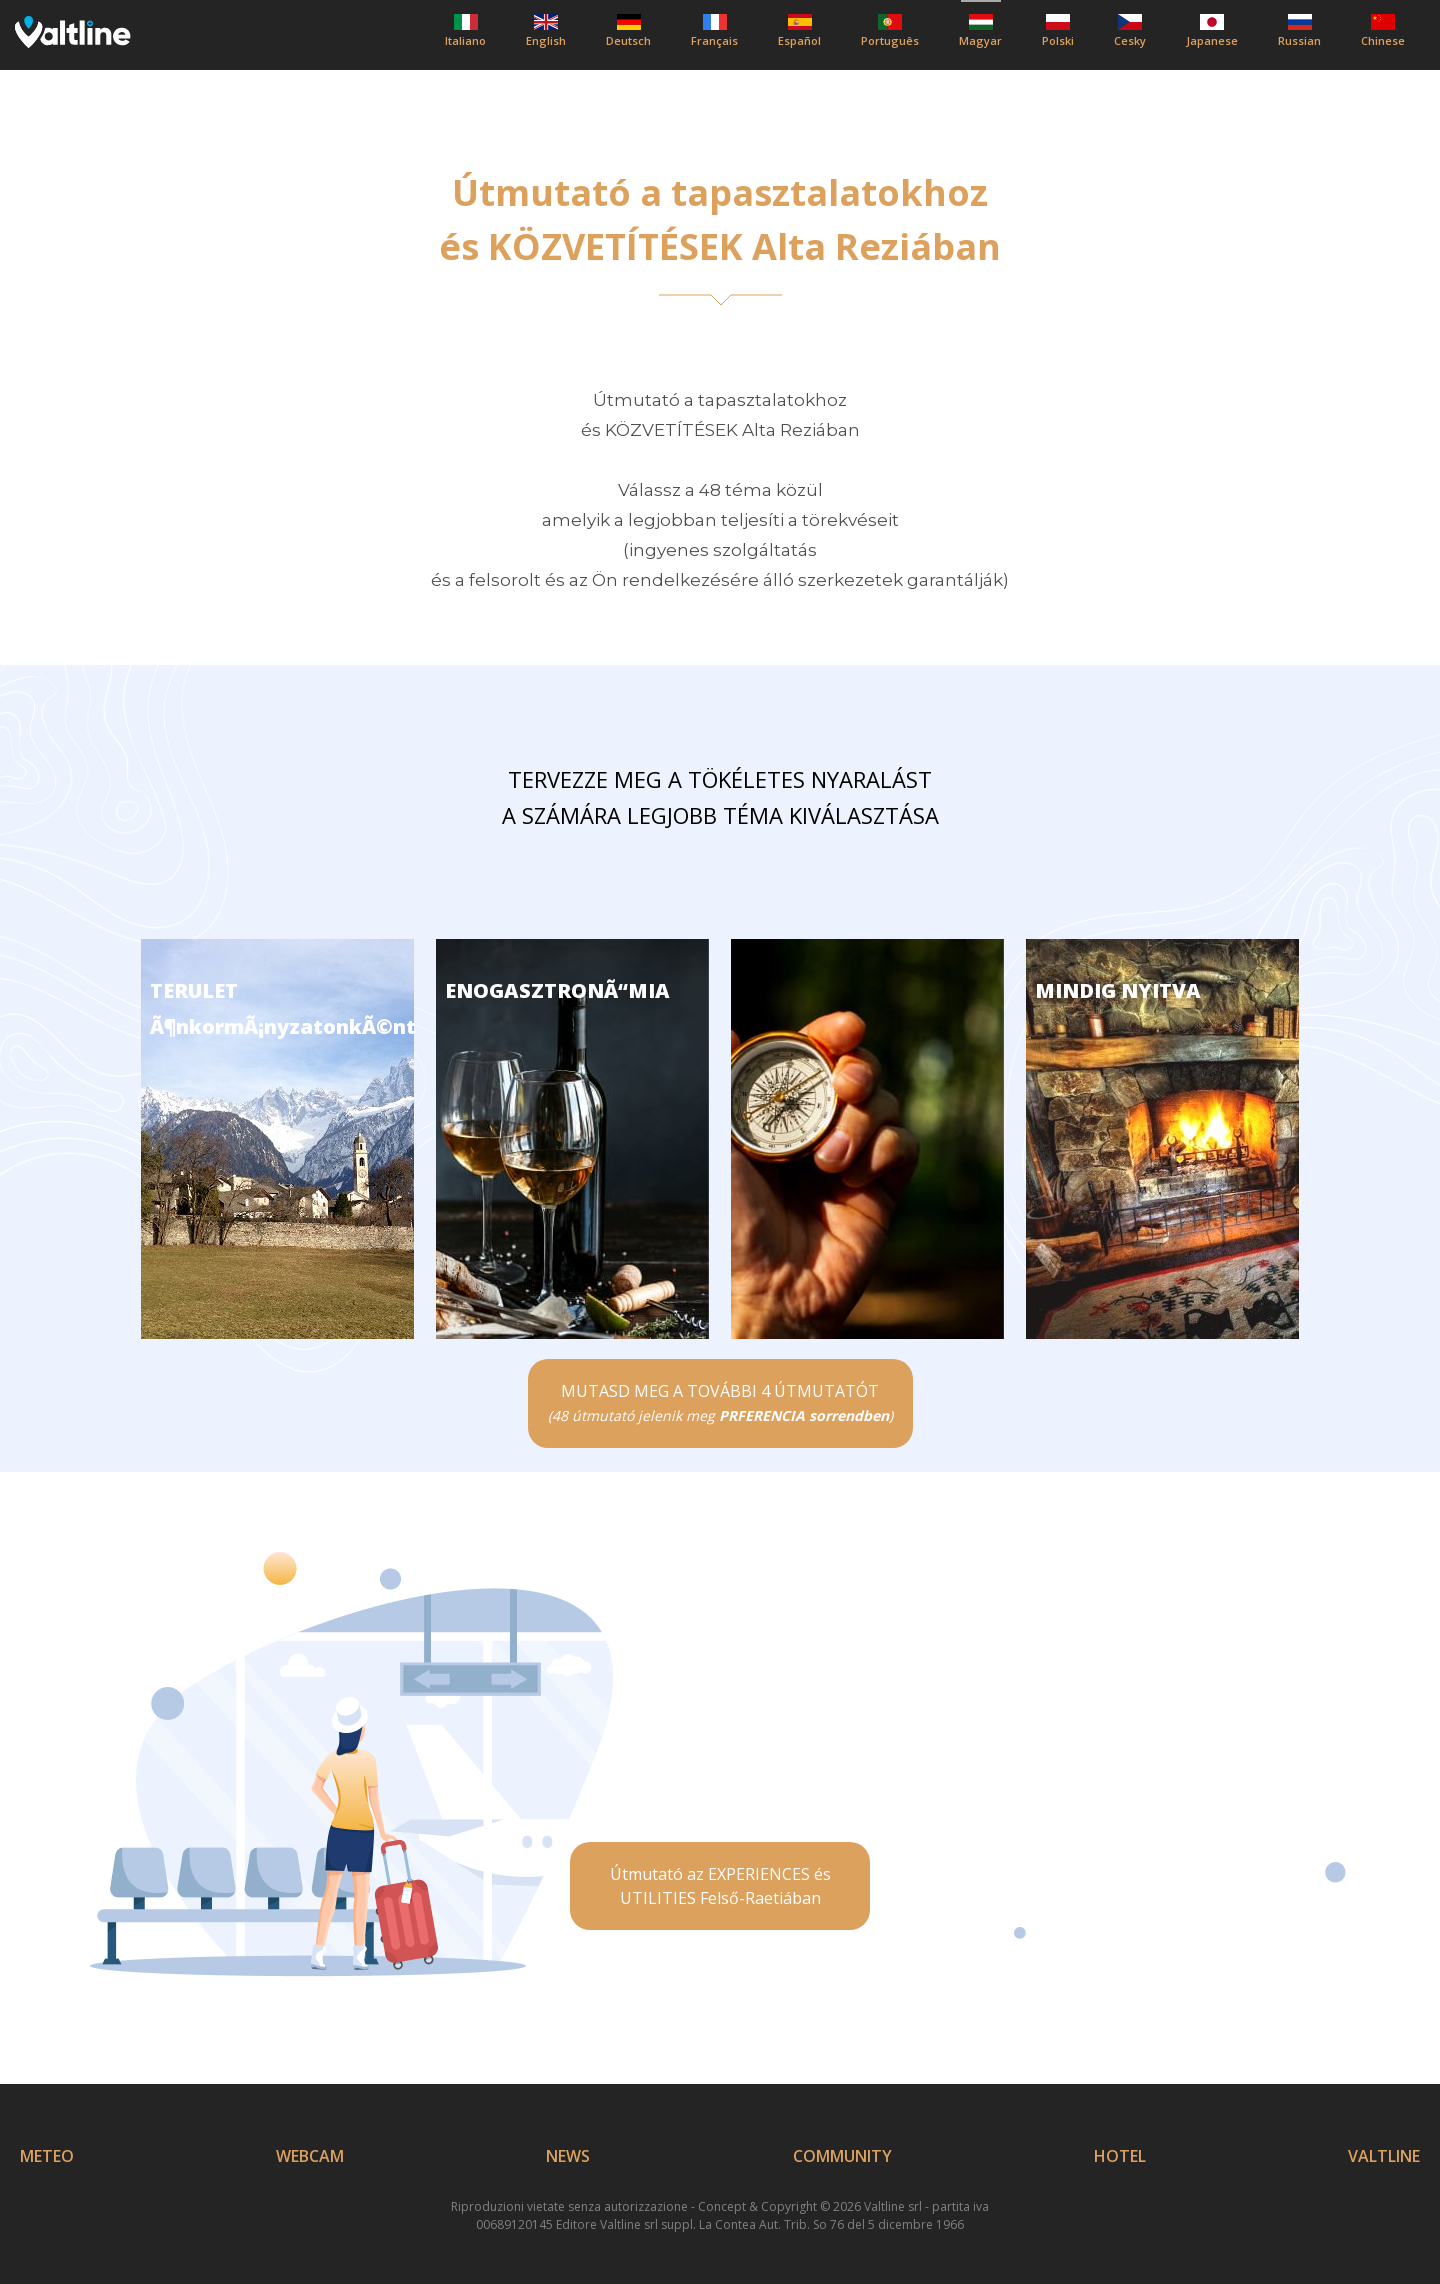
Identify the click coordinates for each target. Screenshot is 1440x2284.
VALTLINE (1384, 2156)
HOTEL (1120, 2156)
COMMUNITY (842, 2156)
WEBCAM (310, 2156)
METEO (47, 2156)
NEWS (568, 2156)
